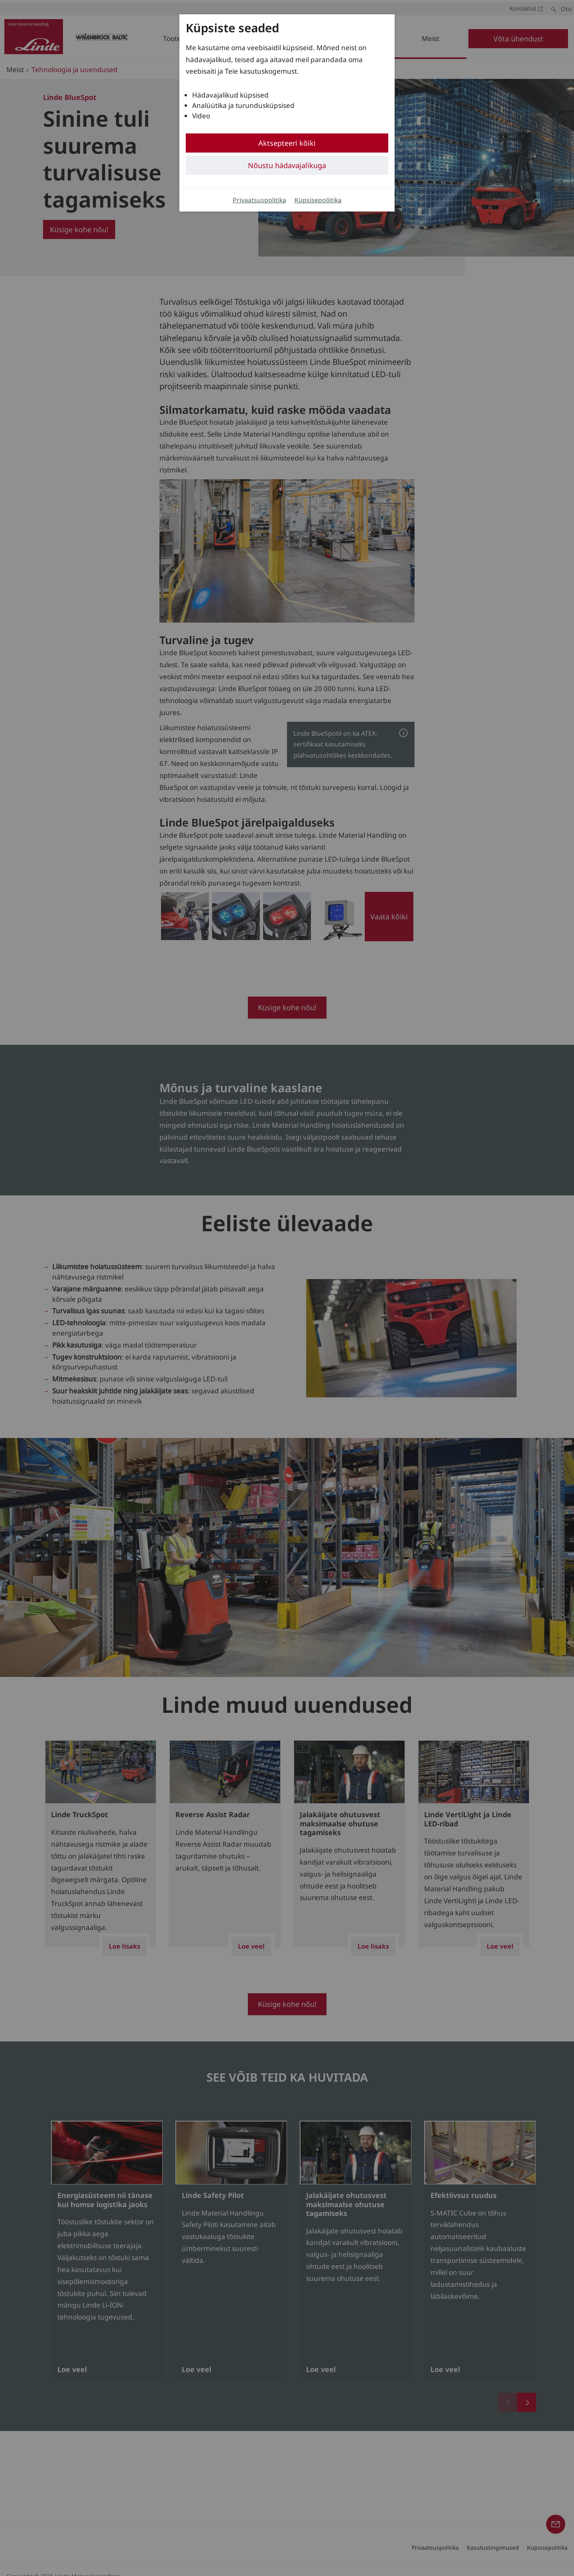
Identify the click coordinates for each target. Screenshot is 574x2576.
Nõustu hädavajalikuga (287, 165)
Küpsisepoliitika (318, 200)
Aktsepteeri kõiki (287, 143)
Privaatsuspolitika (259, 200)
